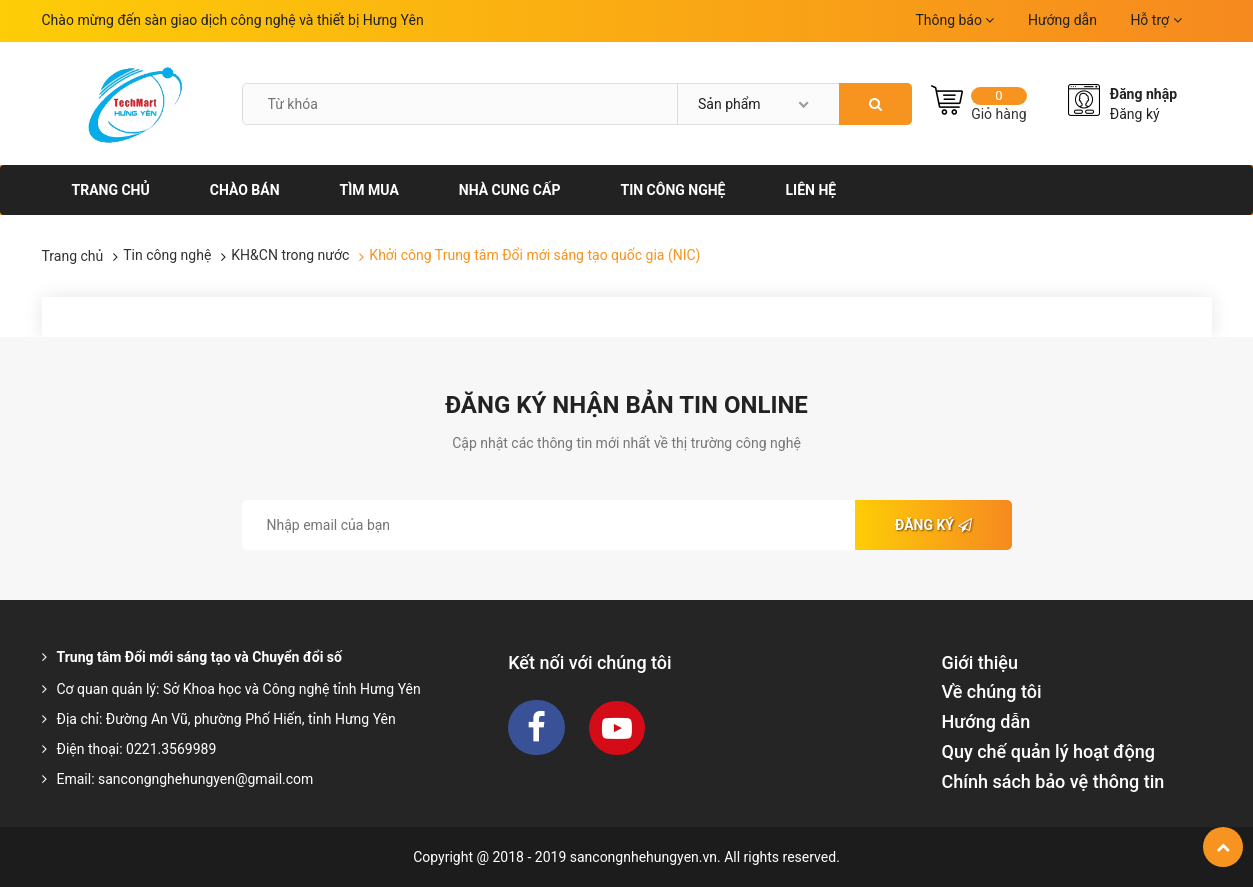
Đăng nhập (1143, 94)
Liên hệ (810, 190)
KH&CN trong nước (290, 255)
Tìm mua (369, 190)
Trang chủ (111, 190)
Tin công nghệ (672, 190)
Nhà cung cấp (510, 190)
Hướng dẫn (1062, 20)
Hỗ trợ (1155, 20)
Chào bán (245, 190)
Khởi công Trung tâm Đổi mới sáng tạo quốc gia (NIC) (534, 255)
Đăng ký (1135, 114)
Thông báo (954, 20)
